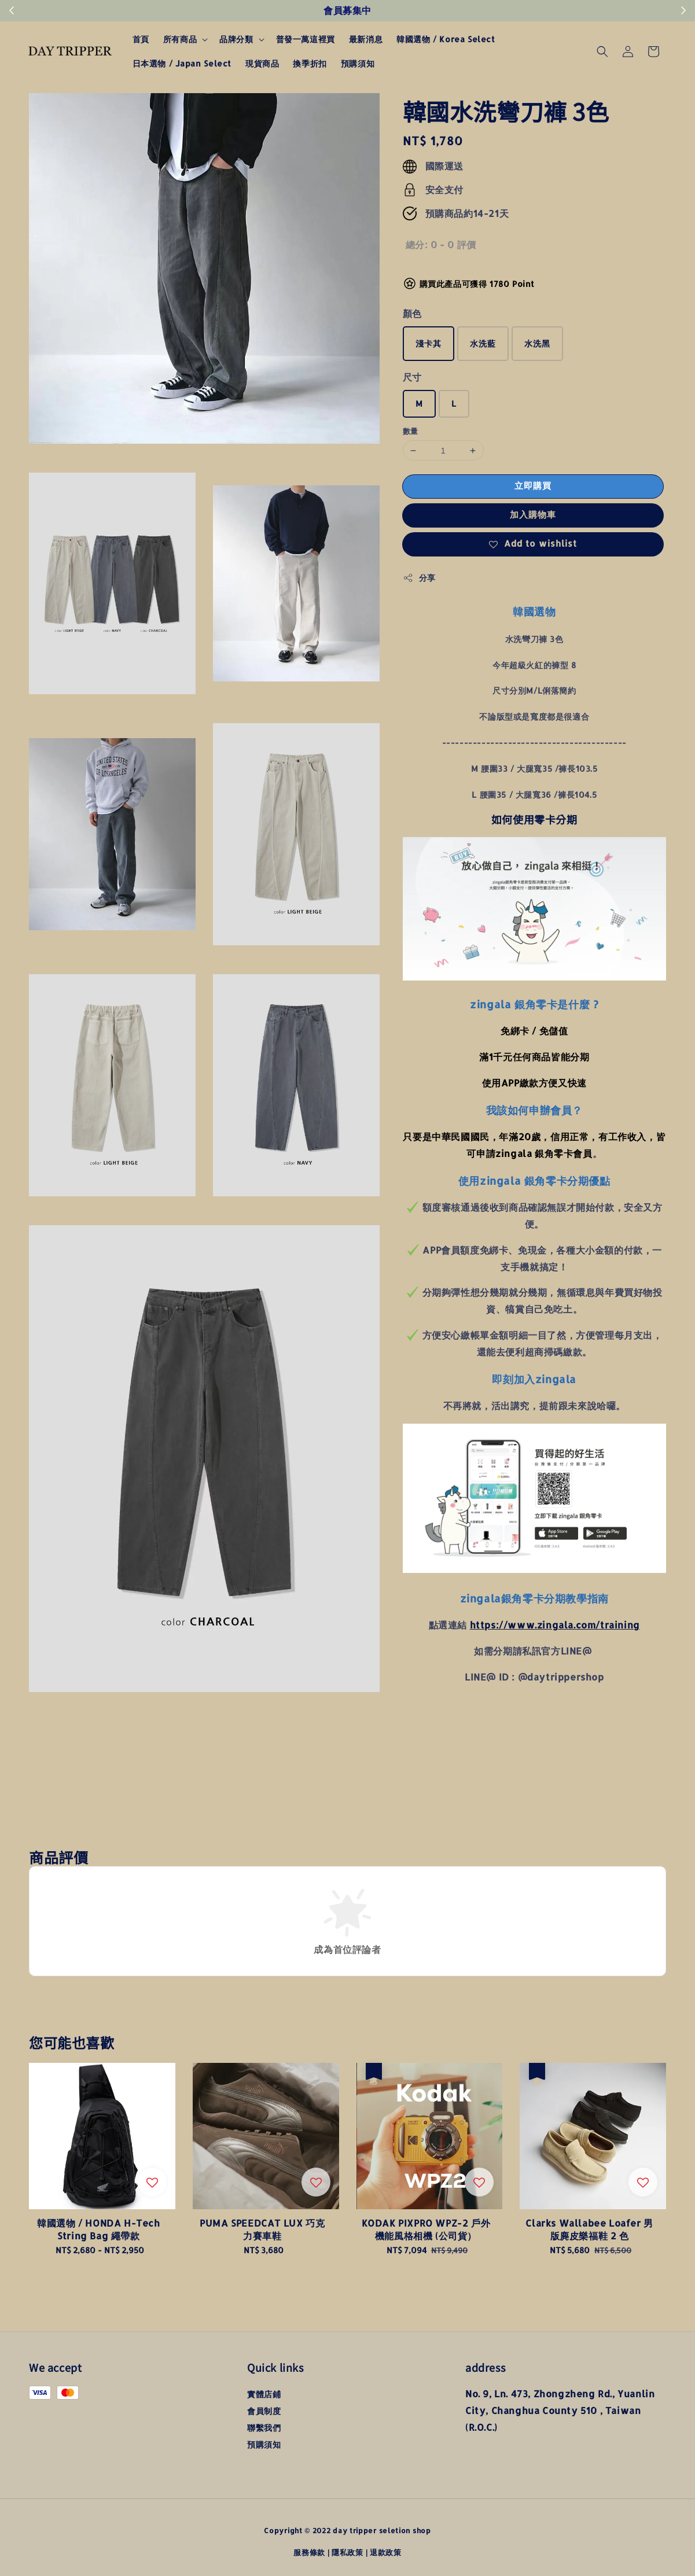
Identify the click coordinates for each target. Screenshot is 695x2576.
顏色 (412, 313)
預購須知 (357, 63)
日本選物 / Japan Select (182, 63)
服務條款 (309, 2552)
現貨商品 (262, 63)
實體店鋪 (264, 2394)
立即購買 (532, 485)
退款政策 (386, 2552)
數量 (410, 431)
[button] (602, 51)
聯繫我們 (264, 2428)
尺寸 (412, 377)
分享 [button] (419, 578)
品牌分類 (236, 39)
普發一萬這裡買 (305, 39)
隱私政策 (347, 2552)
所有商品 (180, 39)
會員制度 (264, 2411)
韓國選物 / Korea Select (445, 39)
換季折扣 (309, 63)
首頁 (141, 39)
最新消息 (366, 39)
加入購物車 (533, 514)
